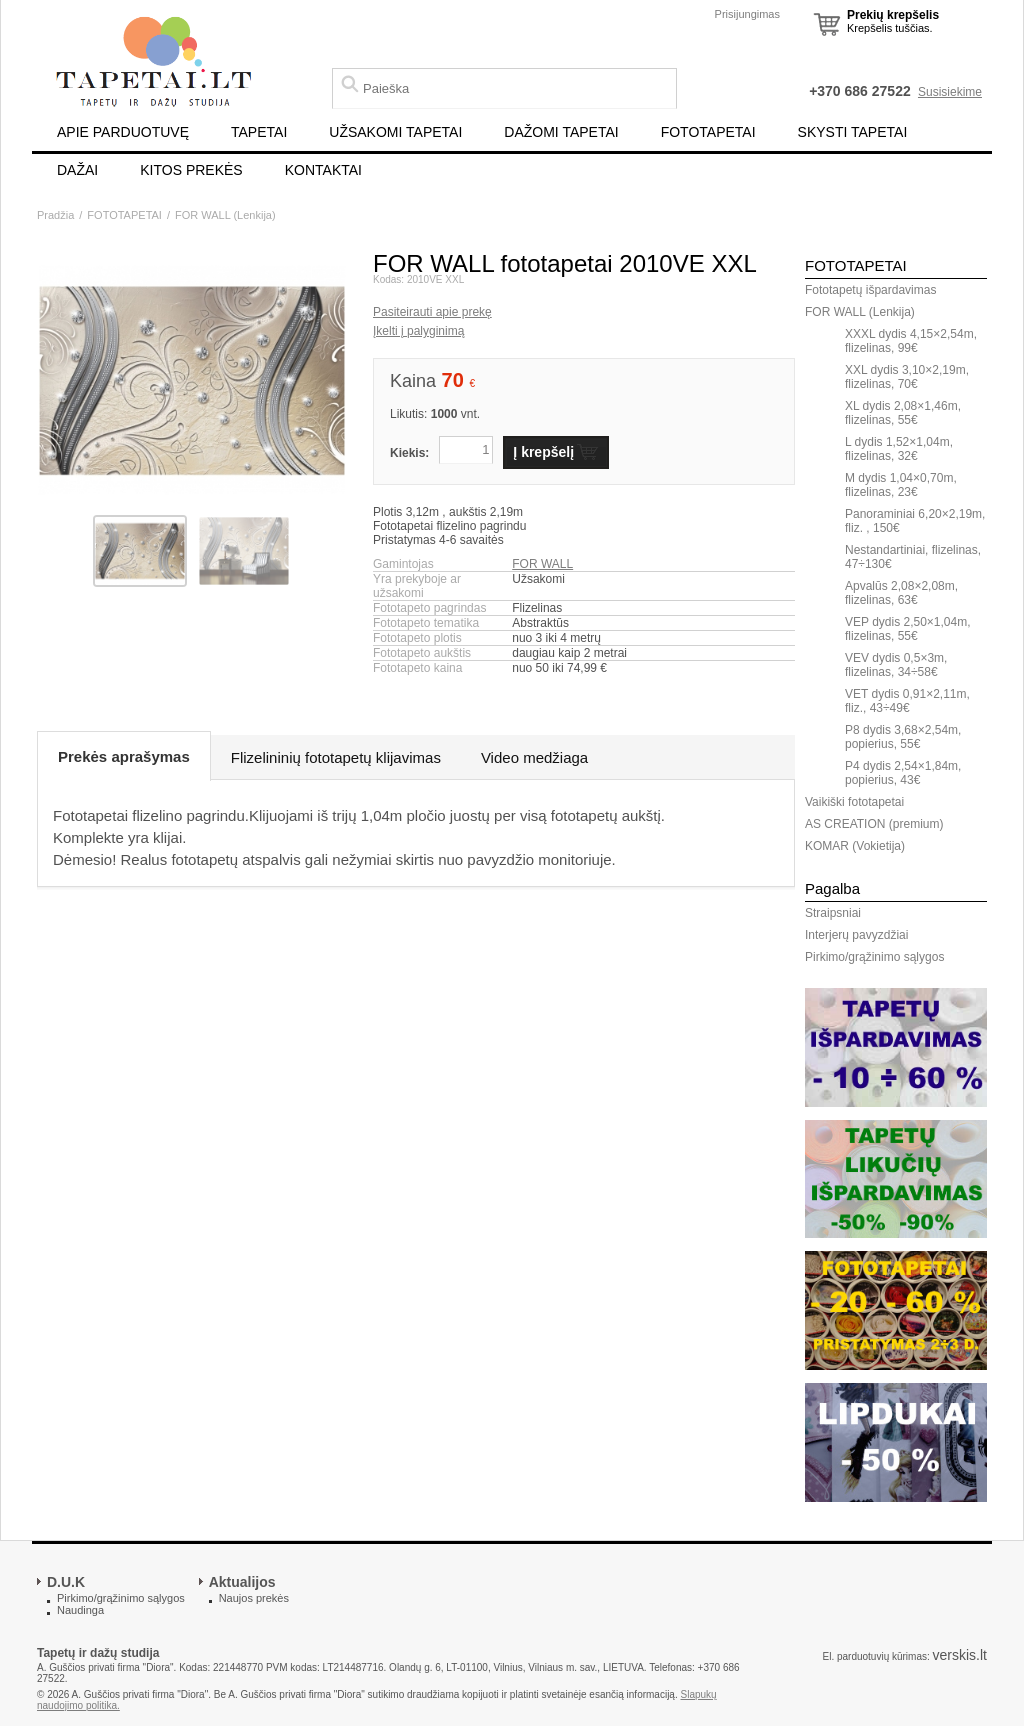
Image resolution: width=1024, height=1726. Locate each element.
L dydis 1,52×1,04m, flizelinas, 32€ (899, 449)
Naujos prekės (254, 1598)
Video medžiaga (534, 757)
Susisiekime (950, 92)
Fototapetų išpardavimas (870, 290)
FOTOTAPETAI (708, 132)
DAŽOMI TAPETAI (561, 132)
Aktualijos (242, 1582)
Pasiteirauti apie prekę (432, 312)
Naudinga (80, 1610)
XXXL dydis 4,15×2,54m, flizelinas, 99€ (911, 341)
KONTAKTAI (323, 170)
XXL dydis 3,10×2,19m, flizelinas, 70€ (907, 377)
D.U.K (66, 1582)
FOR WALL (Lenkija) (225, 215)
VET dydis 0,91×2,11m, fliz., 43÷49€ (907, 701)
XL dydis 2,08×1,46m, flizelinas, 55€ (903, 413)
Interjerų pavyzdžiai (856, 935)
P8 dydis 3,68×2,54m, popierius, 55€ (903, 737)
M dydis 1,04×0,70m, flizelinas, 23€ (901, 485)
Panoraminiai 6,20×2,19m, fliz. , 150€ (915, 521)
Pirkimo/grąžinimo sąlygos (874, 957)
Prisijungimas (747, 14)
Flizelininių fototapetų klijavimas (336, 757)
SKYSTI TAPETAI (853, 132)
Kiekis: (409, 453)
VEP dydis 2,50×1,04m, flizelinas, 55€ (908, 629)
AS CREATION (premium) (874, 824)
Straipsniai (833, 913)
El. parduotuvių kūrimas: (875, 1656)
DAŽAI (77, 170)
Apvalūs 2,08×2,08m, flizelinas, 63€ (901, 593)
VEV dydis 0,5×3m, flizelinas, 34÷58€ (896, 665)
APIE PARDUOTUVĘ (123, 132)
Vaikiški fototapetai (854, 802)
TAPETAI (259, 132)
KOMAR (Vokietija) (855, 846)
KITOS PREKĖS (191, 170)
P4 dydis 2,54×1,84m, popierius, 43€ (903, 773)
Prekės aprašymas (124, 756)
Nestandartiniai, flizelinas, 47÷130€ (913, 557)
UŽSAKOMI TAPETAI (395, 132)
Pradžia (55, 215)
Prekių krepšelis (893, 15)
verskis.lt (960, 1655)
